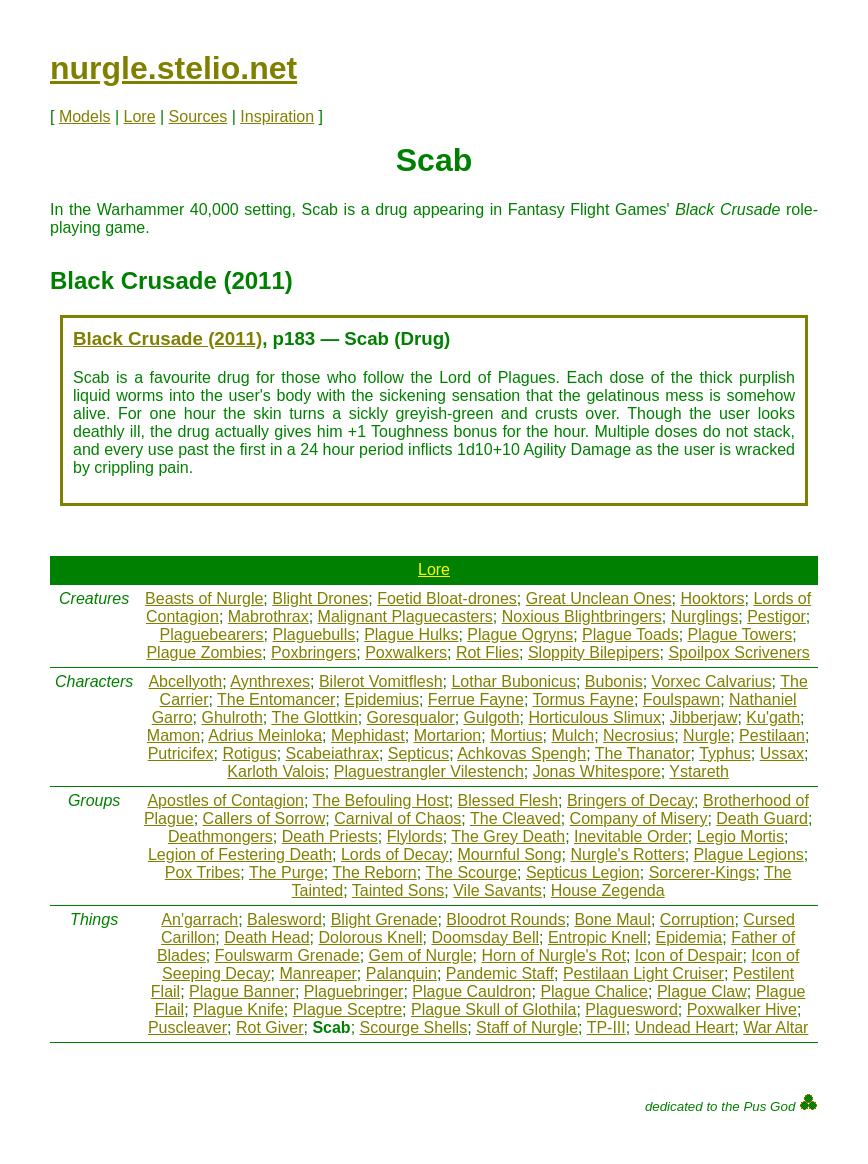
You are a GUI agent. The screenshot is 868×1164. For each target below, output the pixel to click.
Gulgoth (492, 717)
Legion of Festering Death (240, 854)
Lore (140, 116)
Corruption (697, 919)
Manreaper (317, 973)
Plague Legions (749, 854)
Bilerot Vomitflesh (381, 681)
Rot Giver (270, 1027)
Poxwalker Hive (742, 1009)
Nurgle (706, 735)
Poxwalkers (406, 652)
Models (85, 116)
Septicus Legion (583, 872)
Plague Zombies (204, 652)
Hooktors (712, 598)
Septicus (418, 753)
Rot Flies (487, 652)
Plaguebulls (314, 634)
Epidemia (689, 937)
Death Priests (330, 836)
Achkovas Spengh (521, 753)
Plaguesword (631, 1009)
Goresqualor (411, 717)
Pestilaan (772, 735)
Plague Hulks (411, 634)
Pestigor (776, 616)
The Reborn (374, 872)
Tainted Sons (398, 890)
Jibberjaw (704, 717)
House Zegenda (608, 890)
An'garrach (199, 919)
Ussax (782, 753)
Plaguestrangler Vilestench (429, 771)
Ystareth (699, 771)
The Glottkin (314, 717)
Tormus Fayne (583, 699)
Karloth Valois (276, 771)
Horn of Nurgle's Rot (553, 955)
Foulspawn (681, 699)
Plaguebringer (354, 991)
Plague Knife (238, 1009)
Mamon (173, 735)
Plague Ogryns (520, 634)
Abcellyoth (185, 681)
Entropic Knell (597, 937)
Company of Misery (639, 818)
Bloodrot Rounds (505, 919)
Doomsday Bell (485, 937)
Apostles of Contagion (225, 800)
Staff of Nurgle (527, 1027)
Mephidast (368, 735)
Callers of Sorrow (264, 818)
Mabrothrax (268, 616)
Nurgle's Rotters (627, 854)
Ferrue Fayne (476, 699)
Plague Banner (242, 991)
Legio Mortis (740, 836)
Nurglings (705, 616)
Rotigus (249, 753)
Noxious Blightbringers (582, 616)
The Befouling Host (381, 800)
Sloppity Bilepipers (594, 652)
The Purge (286, 872)
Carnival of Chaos (397, 818)
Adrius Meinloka (265, 735)
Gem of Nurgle (421, 955)
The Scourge (471, 872)
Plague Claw (702, 991)
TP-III (606, 1027)
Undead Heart (685, 1027)
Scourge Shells (414, 1027)
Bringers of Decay (630, 800)
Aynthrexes (270, 681)
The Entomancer (276, 699)
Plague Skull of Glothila (493, 1009)
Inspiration (277, 116)
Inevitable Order (631, 836)
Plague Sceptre (347, 1009)
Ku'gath (773, 717)
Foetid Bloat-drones (447, 598)
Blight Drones (320, 598)
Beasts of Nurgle (204, 598)
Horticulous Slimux (594, 717)
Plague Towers (740, 634)
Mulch (572, 735)
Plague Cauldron (471, 991)
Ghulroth (231, 717)
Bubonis (614, 681)
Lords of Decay (395, 854)
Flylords (415, 836)
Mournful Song (509, 854)
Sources (198, 116)
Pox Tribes (203, 872)
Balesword (284, 919)
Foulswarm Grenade (287, 955)
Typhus (725, 753)
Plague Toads (630, 634)
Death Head (266, 937)
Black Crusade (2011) (167, 338)
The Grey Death (508, 836)
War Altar (775, 1027)
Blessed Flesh (508, 800)
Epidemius (381, 699)
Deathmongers (220, 836)
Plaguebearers (212, 634)
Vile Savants (497, 890)
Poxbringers (313, 652)
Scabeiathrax (332, 753)
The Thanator (643, 753)
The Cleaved (515, 818)
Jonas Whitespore (597, 771)
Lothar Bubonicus (513, 681)
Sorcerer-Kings (702, 872)
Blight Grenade (384, 919)
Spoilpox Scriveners (738, 652)
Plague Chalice (594, 991)
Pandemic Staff (500, 973)
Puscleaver (187, 1027)
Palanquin (401, 973)
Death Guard (762, 818)
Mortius (516, 735)
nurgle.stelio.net (173, 68)
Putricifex (181, 753)
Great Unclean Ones (599, 598)
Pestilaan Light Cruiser (643, 973)
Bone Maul (612, 919)
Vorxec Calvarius (712, 681)
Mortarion (448, 735)
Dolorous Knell (370, 937)
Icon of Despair (689, 955)
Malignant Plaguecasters (405, 616)
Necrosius (638, 735)
